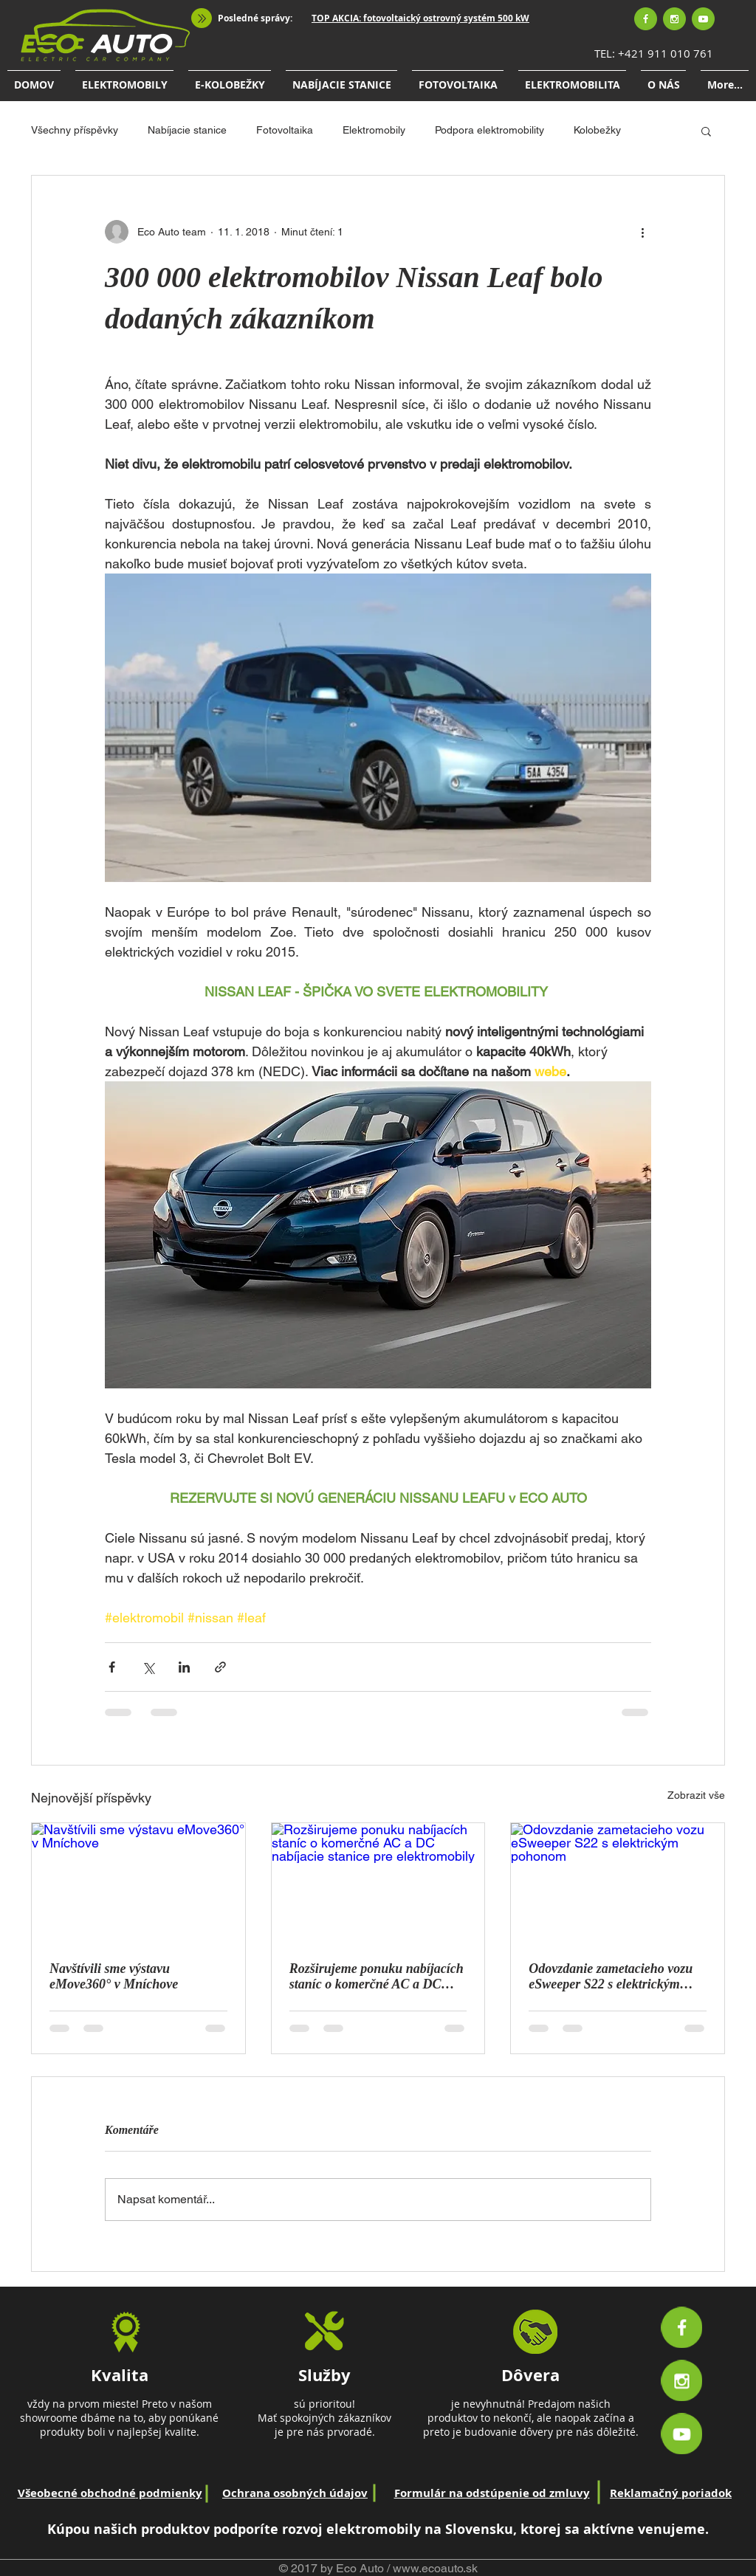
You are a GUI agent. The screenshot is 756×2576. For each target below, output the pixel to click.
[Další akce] (642, 232)
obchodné (108, 2493)
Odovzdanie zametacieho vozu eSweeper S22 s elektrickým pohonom (611, 1976)
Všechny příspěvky (74, 130)
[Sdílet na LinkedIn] (184, 1667)
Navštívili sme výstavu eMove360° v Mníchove (113, 1976)
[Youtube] (703, 18)
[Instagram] (674, 18)
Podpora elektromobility (489, 130)
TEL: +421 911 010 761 (653, 53)
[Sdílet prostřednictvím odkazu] (220, 1667)
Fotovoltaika (284, 130)
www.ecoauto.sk (435, 2568)
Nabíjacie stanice (187, 130)
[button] (706, 131)
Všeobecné (48, 2493)
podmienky (169, 2493)
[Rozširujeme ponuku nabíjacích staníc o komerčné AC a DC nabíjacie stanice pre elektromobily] (378, 1883)
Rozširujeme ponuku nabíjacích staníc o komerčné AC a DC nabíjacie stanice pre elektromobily (376, 1976)
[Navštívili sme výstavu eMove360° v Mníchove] (138, 1883)
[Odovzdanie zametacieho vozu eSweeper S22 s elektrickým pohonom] (617, 1883)
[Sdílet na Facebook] (112, 1667)
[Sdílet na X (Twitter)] (148, 1667)
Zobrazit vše (696, 1795)
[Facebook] (645, 18)
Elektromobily (374, 130)
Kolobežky (597, 130)
